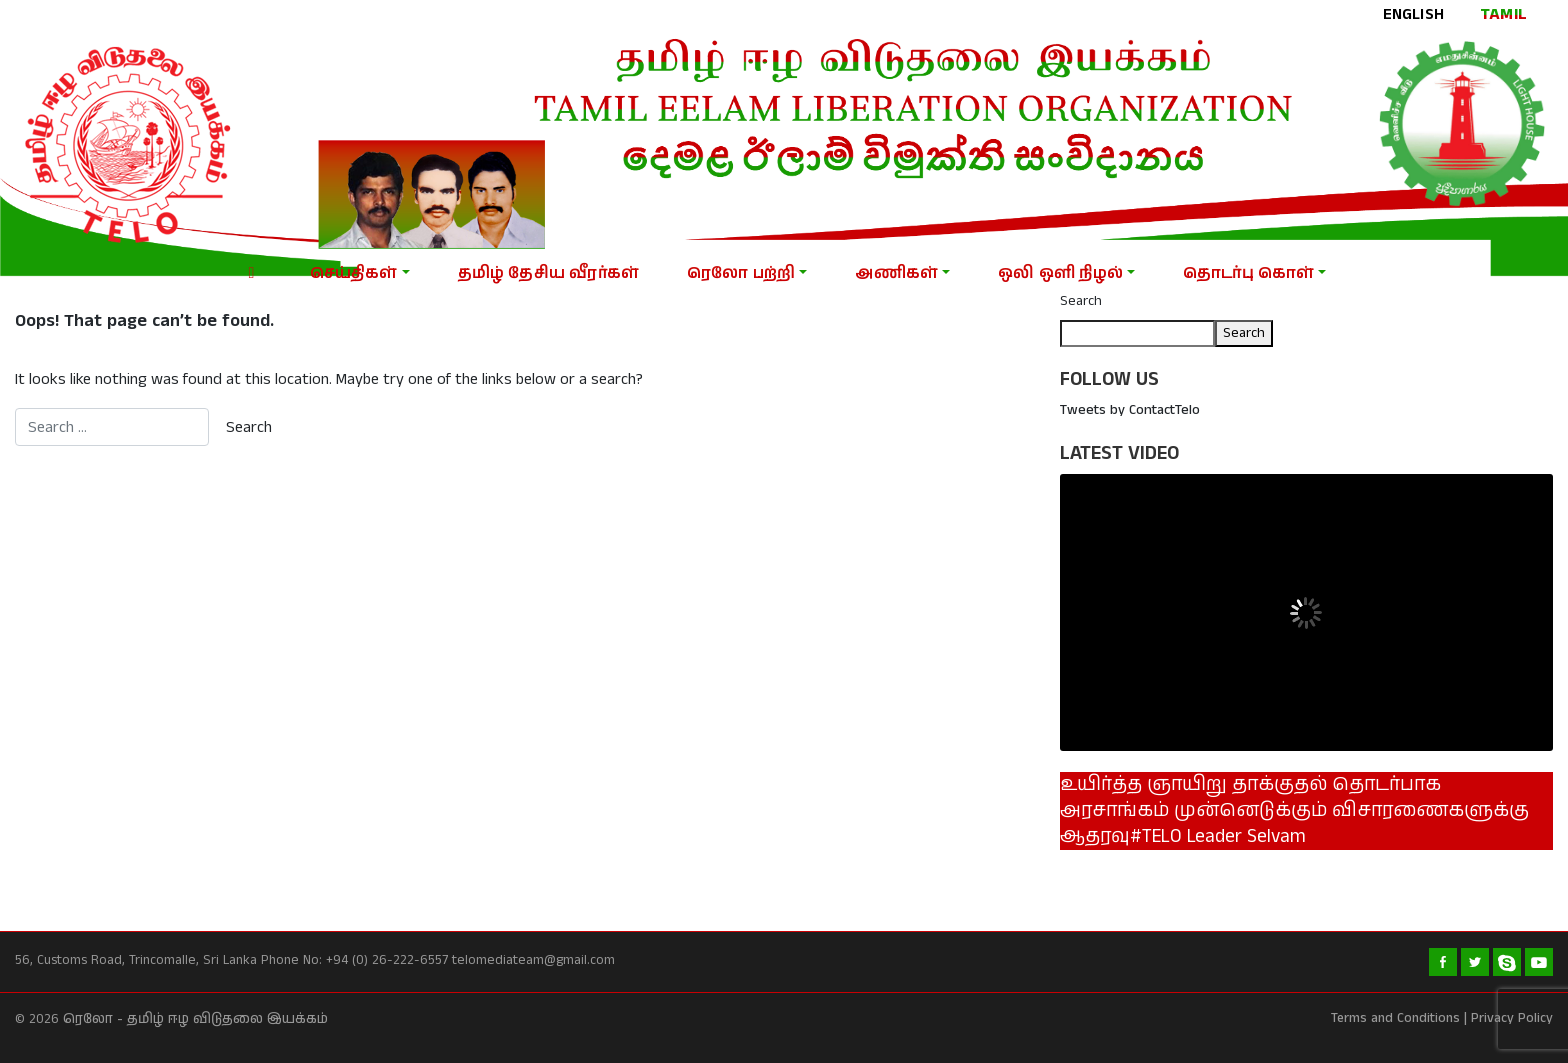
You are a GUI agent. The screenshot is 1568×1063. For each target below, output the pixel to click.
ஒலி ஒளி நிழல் (1060, 273)
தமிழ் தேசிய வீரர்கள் (548, 273)
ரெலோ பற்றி (741, 273)
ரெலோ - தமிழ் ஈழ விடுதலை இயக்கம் (195, 1019)
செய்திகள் (354, 273)
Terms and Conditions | (1399, 1018)
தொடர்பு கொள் (1248, 273)
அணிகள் (896, 273)
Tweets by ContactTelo (1130, 410)
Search (1081, 301)
